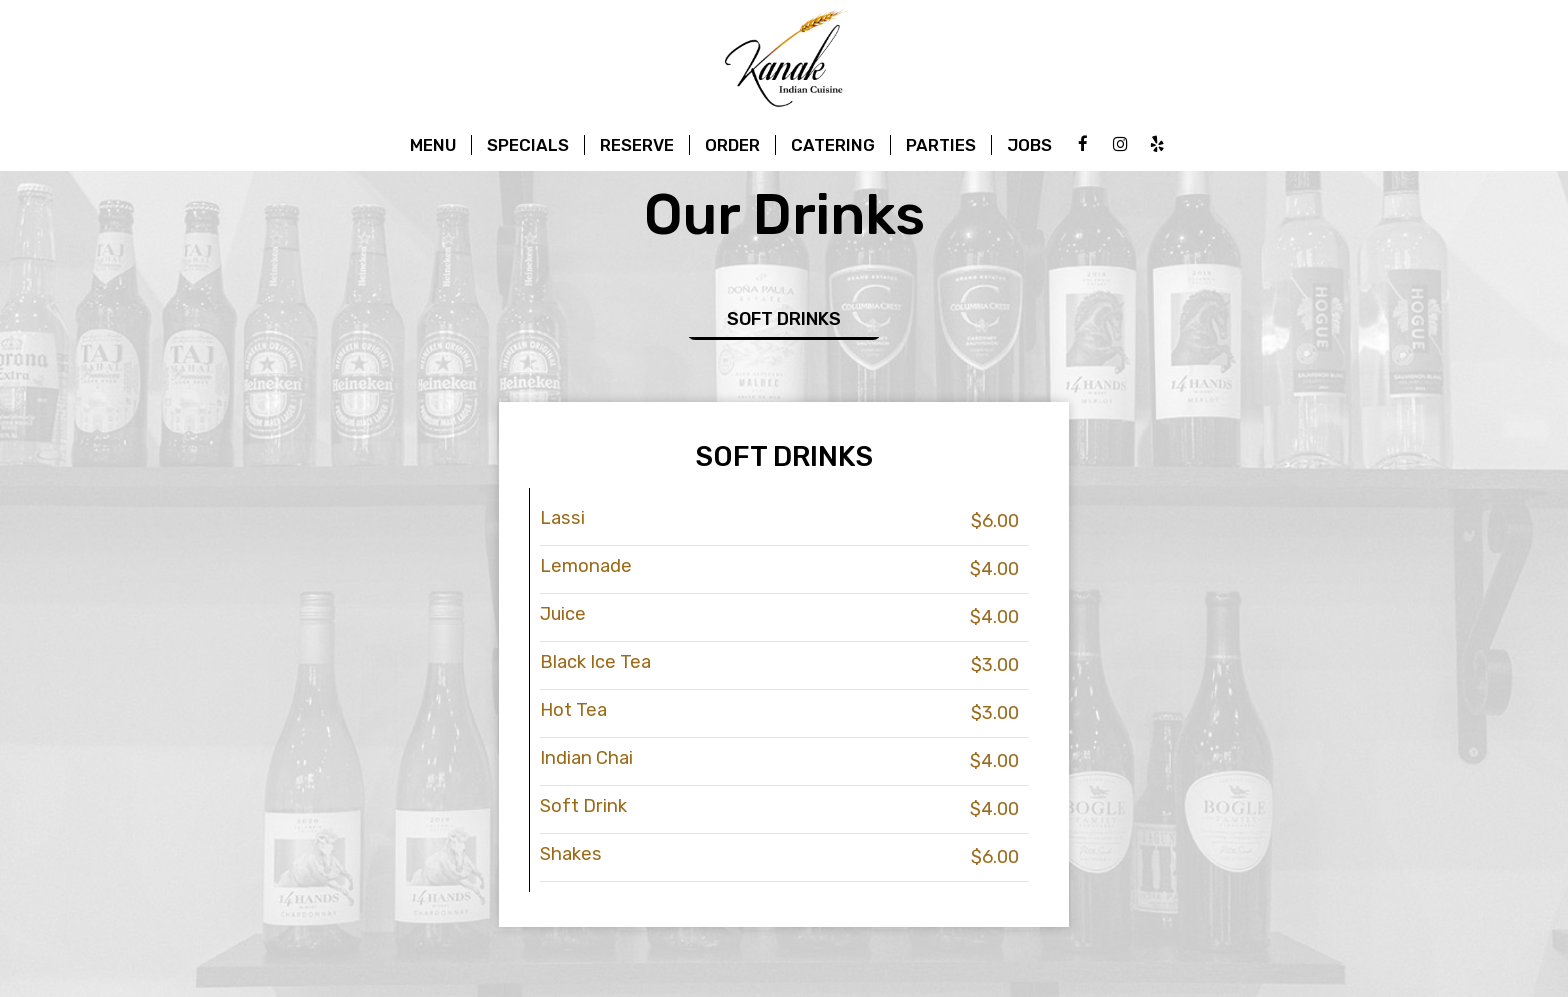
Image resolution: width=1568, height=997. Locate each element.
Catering (833, 145)
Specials (528, 145)
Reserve (637, 145)
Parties (941, 145)
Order (732, 145)
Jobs (1029, 145)
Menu (433, 145)
